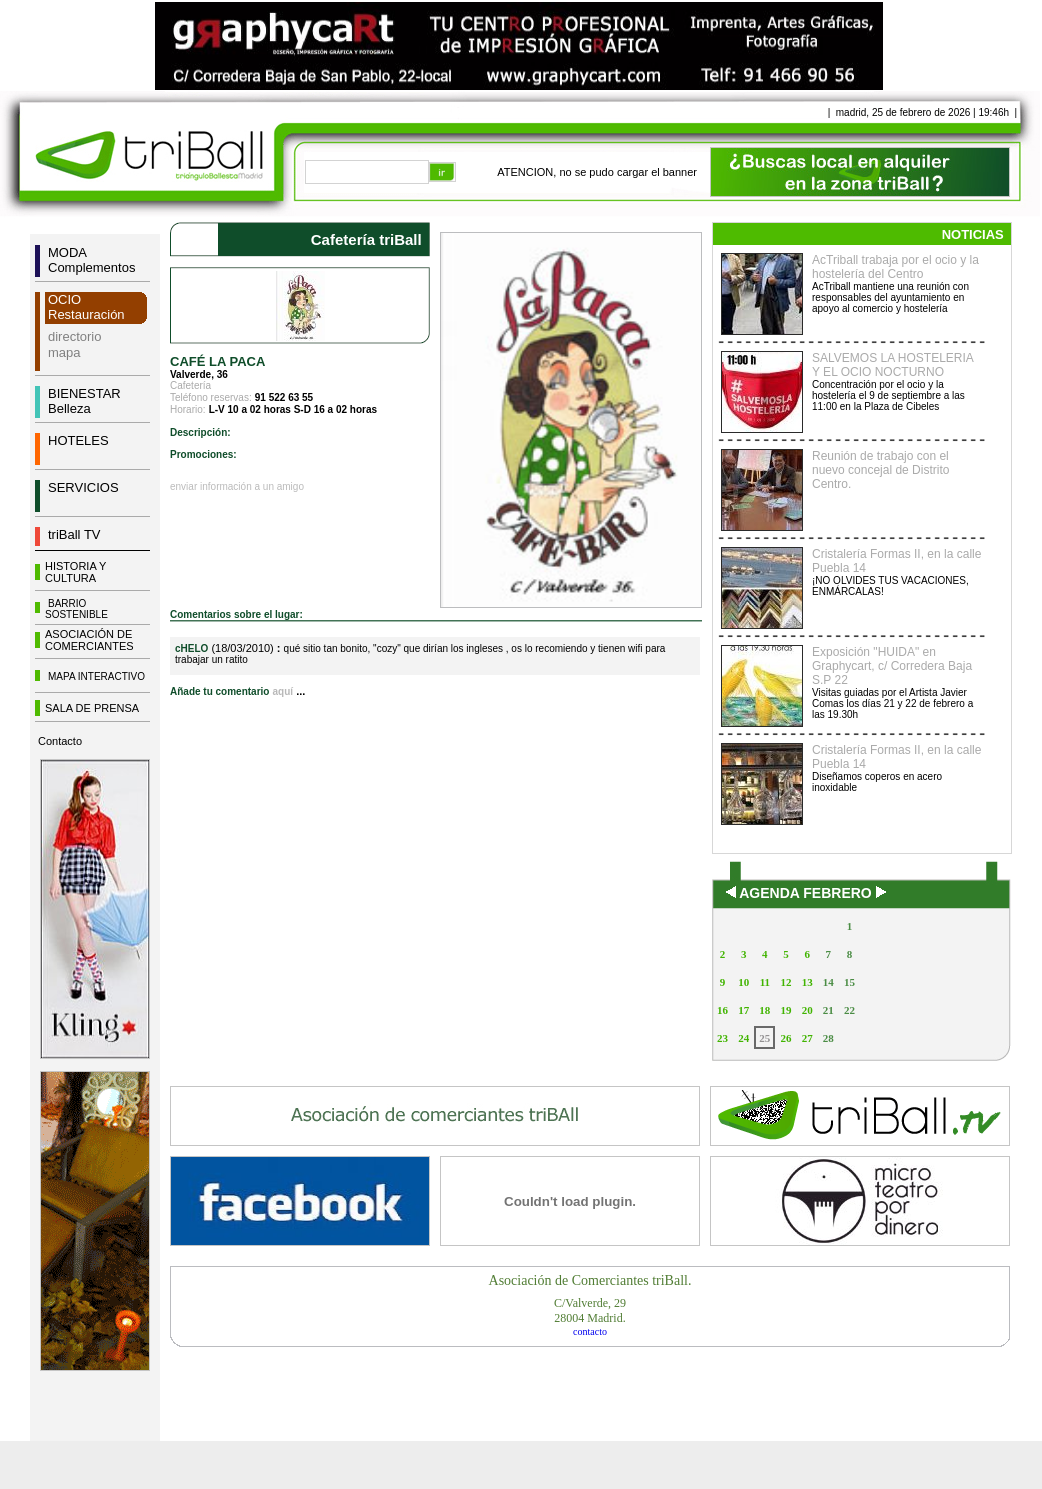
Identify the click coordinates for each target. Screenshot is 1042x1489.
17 (743, 1010)
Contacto (60, 741)
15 (849, 982)
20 (807, 1010)
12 (785, 982)
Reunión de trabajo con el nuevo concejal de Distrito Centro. (880, 470)
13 (807, 982)
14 (828, 982)
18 (764, 1010)
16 (722, 1010)
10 (743, 982)
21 (828, 1010)
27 (807, 1038)
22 (849, 1010)
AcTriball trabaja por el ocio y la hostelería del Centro (895, 267)
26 (785, 1038)
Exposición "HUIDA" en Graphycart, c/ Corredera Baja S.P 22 (892, 666)
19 (785, 1010)
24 (743, 1038)
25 (764, 1038)
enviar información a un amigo (237, 486)
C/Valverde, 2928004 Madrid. (590, 1310)
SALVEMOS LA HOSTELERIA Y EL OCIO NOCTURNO (892, 365)
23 (722, 1038)
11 (765, 982)
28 (828, 1038)
